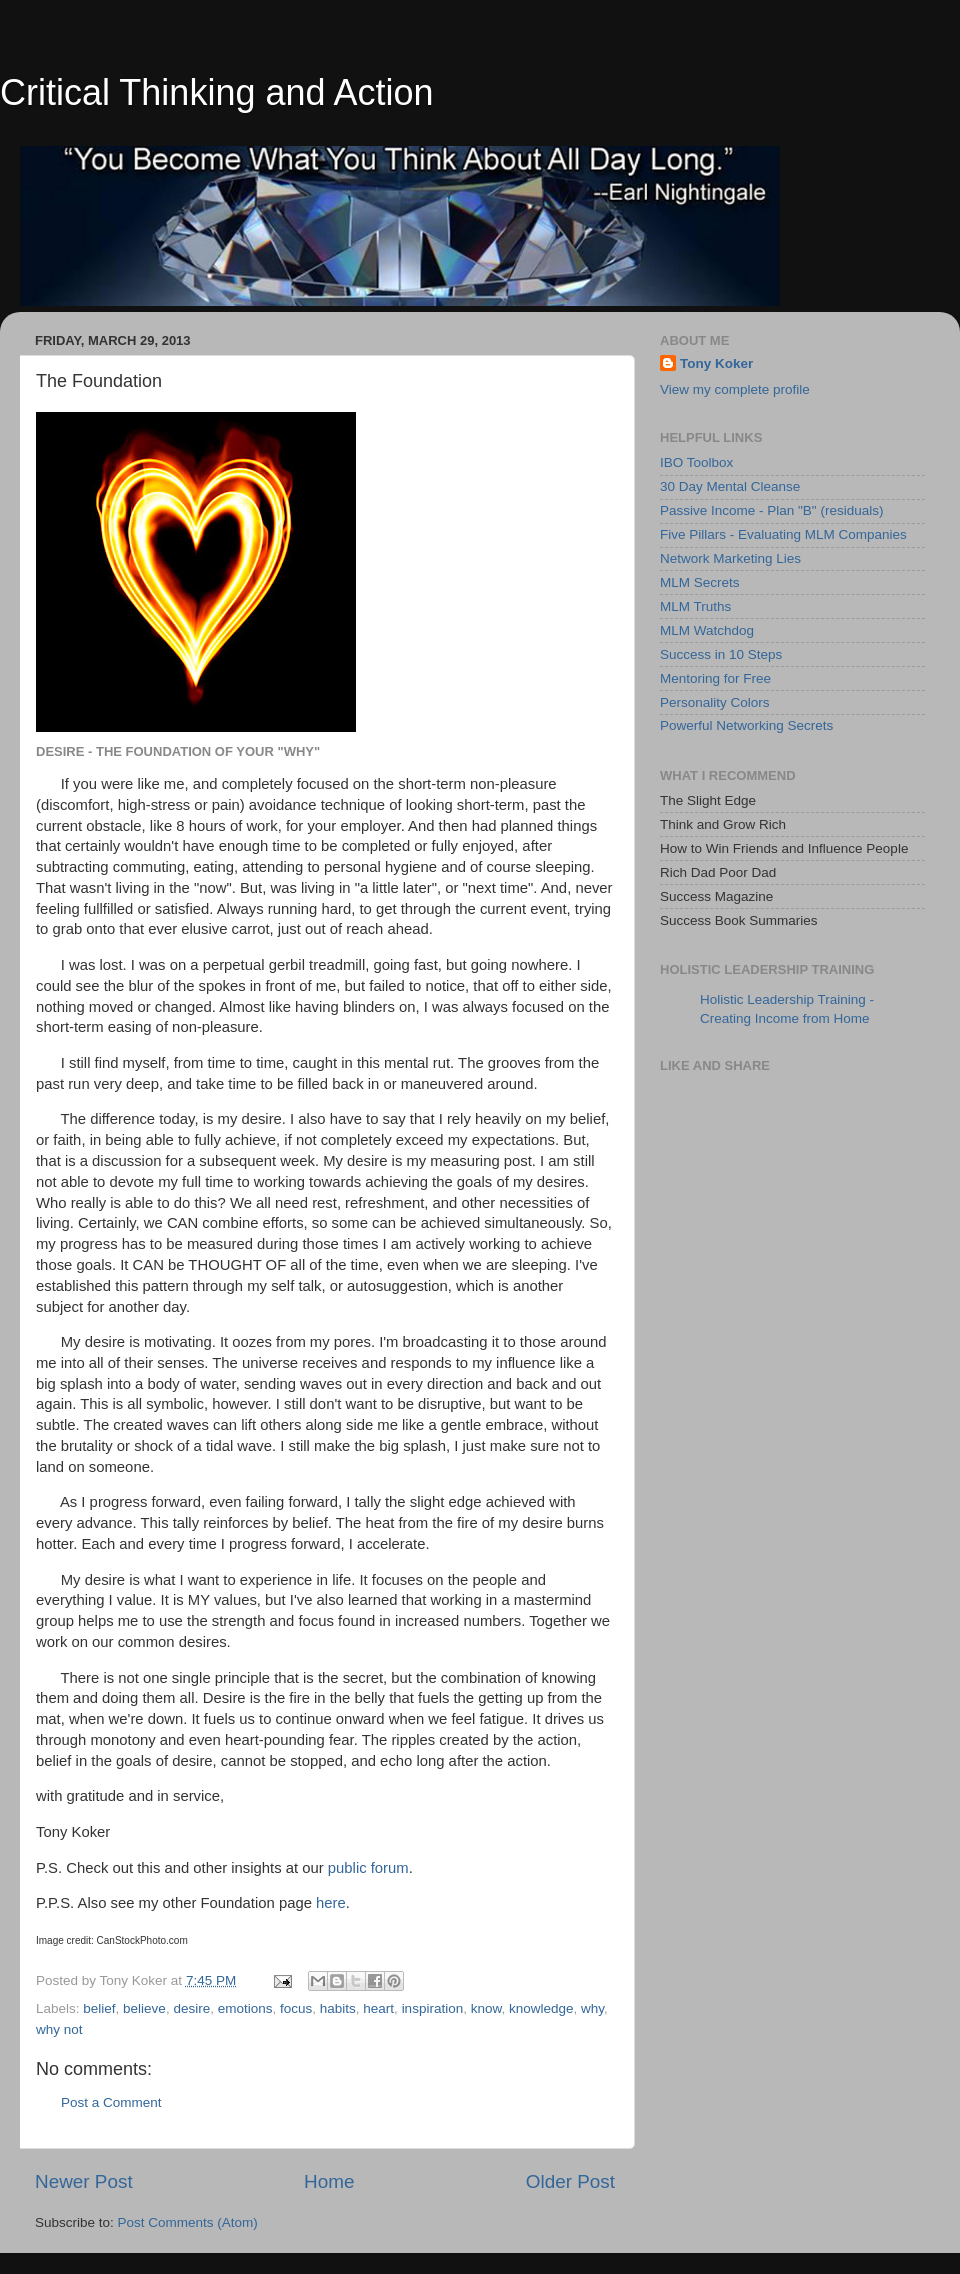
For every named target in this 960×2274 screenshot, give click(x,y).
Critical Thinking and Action (217, 92)
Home (329, 2181)
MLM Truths (695, 606)
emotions (245, 2008)
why (592, 2008)
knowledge (541, 2008)
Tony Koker (716, 363)
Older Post (570, 2181)
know (486, 2008)
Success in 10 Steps (721, 654)
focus (296, 2008)
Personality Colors (715, 702)
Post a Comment (111, 2102)
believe (144, 2008)
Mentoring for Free (715, 678)
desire (191, 2008)
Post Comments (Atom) (188, 2222)
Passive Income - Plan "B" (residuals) (771, 510)
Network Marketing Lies (730, 558)
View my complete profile (735, 389)
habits (338, 2008)
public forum (368, 1868)
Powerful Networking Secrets (746, 725)
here (331, 1903)
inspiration (433, 2008)
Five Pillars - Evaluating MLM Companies (783, 534)
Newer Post (84, 2181)
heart (378, 2008)
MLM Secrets (700, 582)
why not (59, 2029)
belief (99, 2008)
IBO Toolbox (696, 462)
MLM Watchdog (707, 630)
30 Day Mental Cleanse (730, 486)
